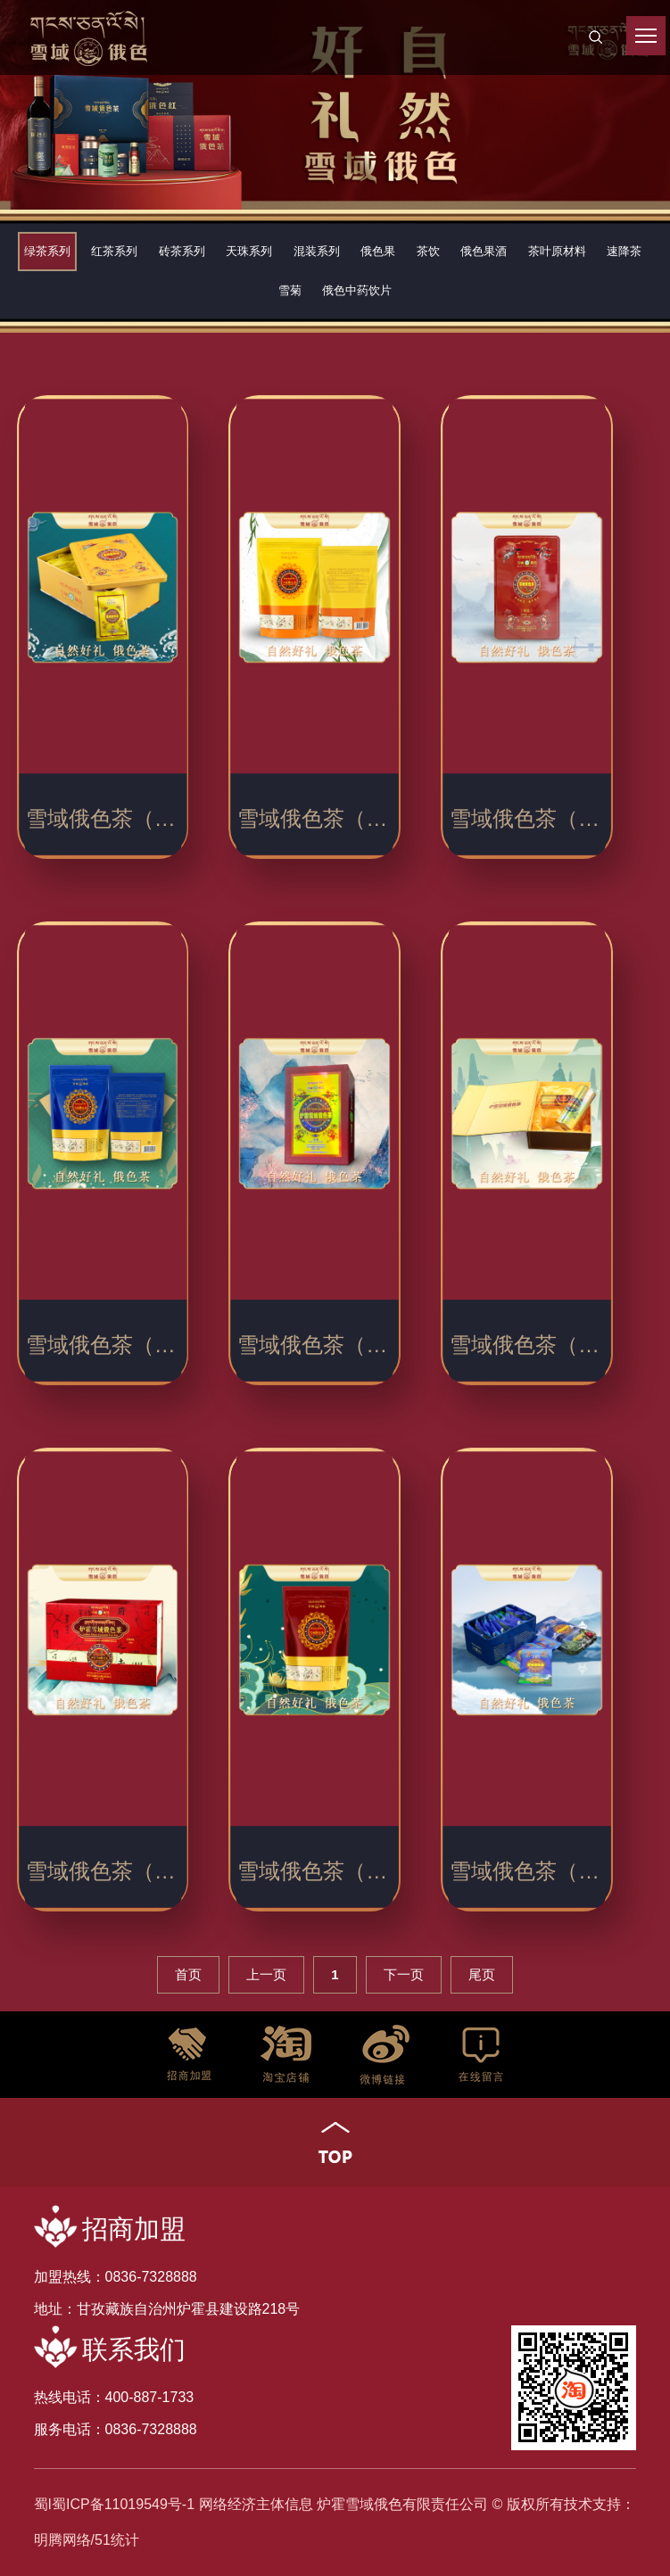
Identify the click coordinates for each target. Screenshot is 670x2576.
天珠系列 (249, 251)
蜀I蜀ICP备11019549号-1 (114, 2504)
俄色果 (377, 251)
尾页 (481, 1974)
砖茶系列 (182, 251)
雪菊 (290, 290)
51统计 (117, 2539)
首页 (188, 1974)
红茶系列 (114, 251)
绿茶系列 (47, 251)
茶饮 (428, 251)
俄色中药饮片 (357, 290)
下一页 (404, 1974)
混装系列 (317, 251)
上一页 (266, 1974)
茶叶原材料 (557, 251)
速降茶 (624, 251)
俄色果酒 (483, 251)
